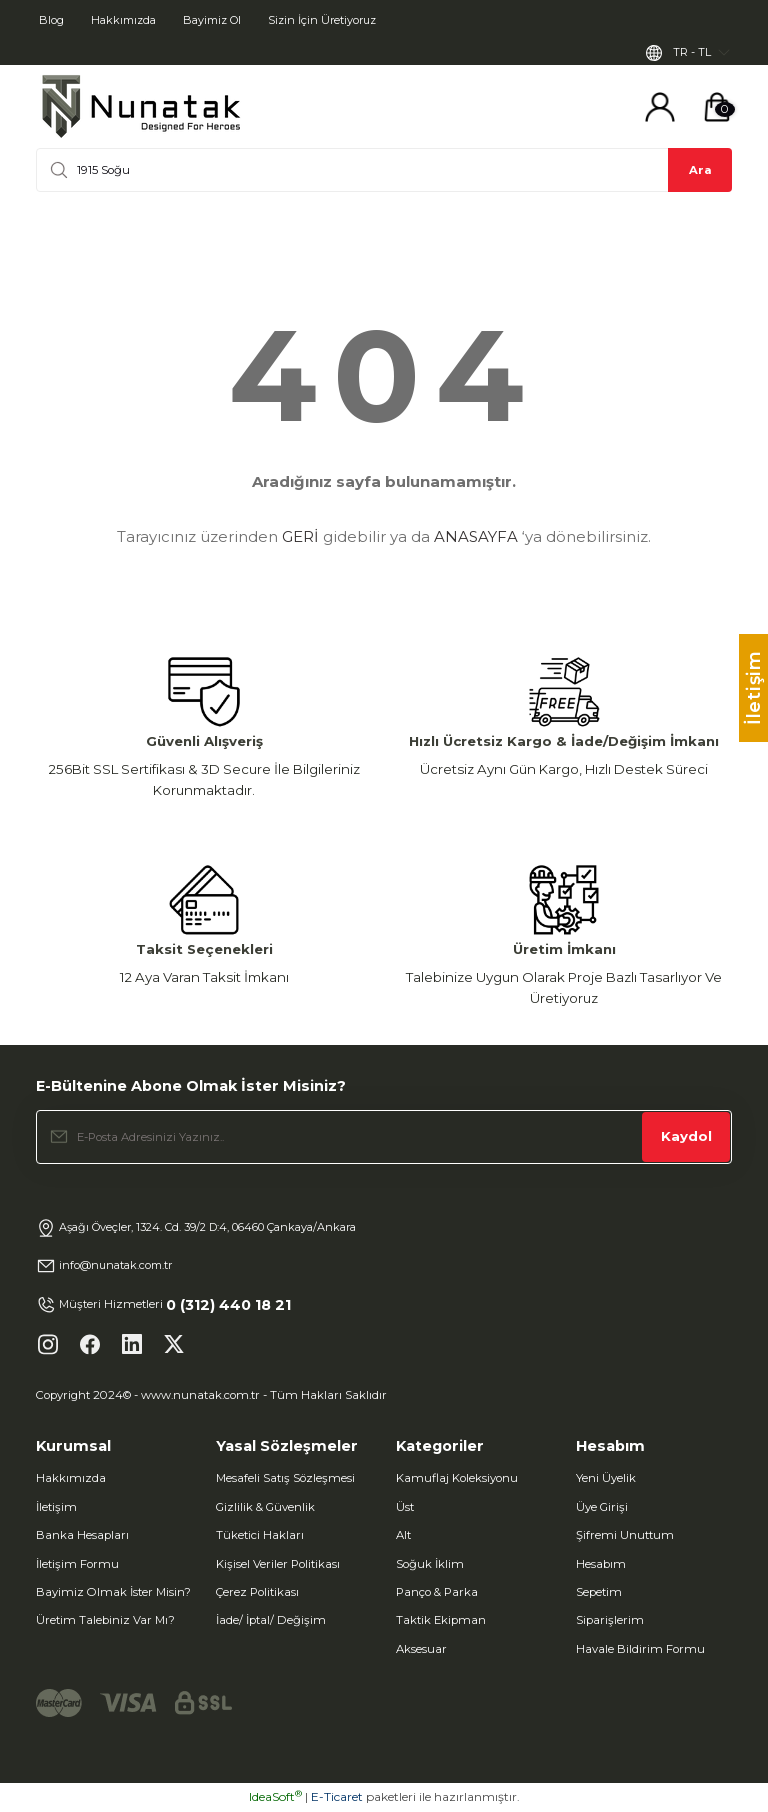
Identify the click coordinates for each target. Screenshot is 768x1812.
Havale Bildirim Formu (640, 1649)
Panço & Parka (437, 1593)
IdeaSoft (275, 1797)
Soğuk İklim (430, 1564)
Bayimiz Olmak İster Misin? (113, 1593)
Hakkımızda (71, 1479)
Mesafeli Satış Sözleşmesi (285, 1479)
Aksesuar (421, 1649)
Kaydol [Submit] (686, 1137)
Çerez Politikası (257, 1593)
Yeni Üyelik (606, 1479)
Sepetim (599, 1593)
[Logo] (141, 107)
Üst (405, 1507)
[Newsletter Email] (384, 1137)
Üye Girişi (602, 1507)
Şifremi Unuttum (625, 1536)
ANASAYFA (476, 537)
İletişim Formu (77, 1564)
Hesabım (601, 1564)
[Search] (384, 171)
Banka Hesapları (82, 1536)
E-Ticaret (337, 1797)
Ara (700, 170)
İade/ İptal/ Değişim (271, 1621)
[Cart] (717, 108)
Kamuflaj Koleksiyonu (457, 1479)
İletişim (56, 1507)
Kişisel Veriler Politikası (278, 1564)
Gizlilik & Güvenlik (265, 1507)
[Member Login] (660, 108)
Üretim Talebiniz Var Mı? (105, 1621)
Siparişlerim (610, 1621)
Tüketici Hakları (260, 1536)
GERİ (300, 537)
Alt (403, 1536)
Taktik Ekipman (441, 1621)
